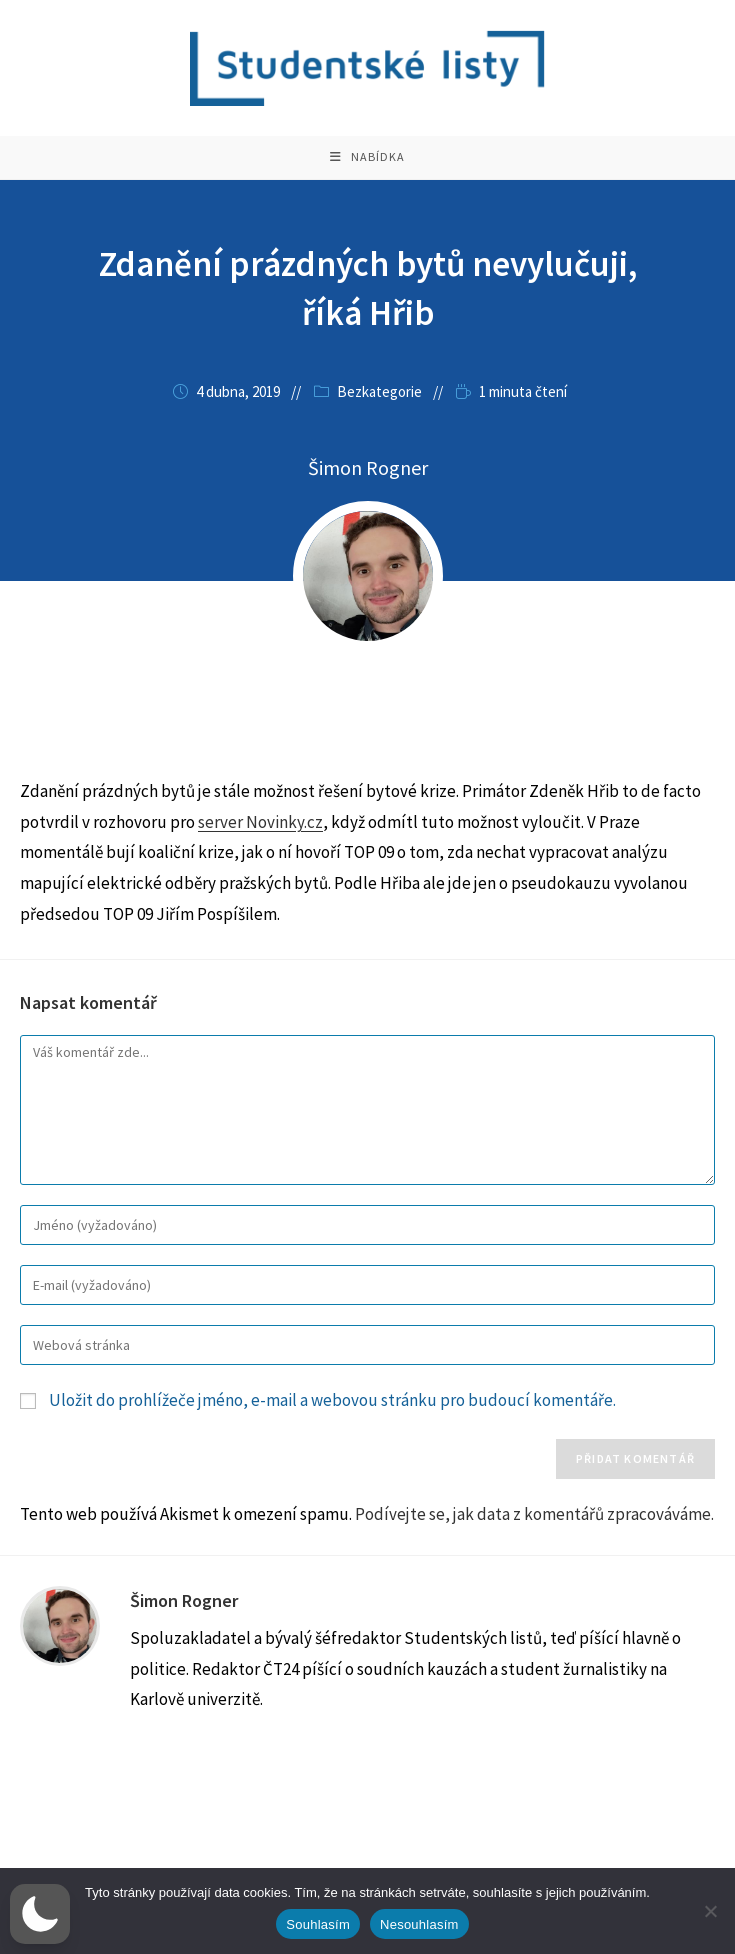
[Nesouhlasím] (710, 1911)
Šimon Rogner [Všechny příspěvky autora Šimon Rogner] (368, 484)
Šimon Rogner (184, 1617)
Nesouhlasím (419, 1924)
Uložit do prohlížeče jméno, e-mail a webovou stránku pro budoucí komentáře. (332, 1417)
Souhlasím (318, 1924)
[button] (40, 1914)
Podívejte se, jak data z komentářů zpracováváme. (534, 1531)
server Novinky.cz (260, 839)
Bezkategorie (379, 408)
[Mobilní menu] (367, 166)
